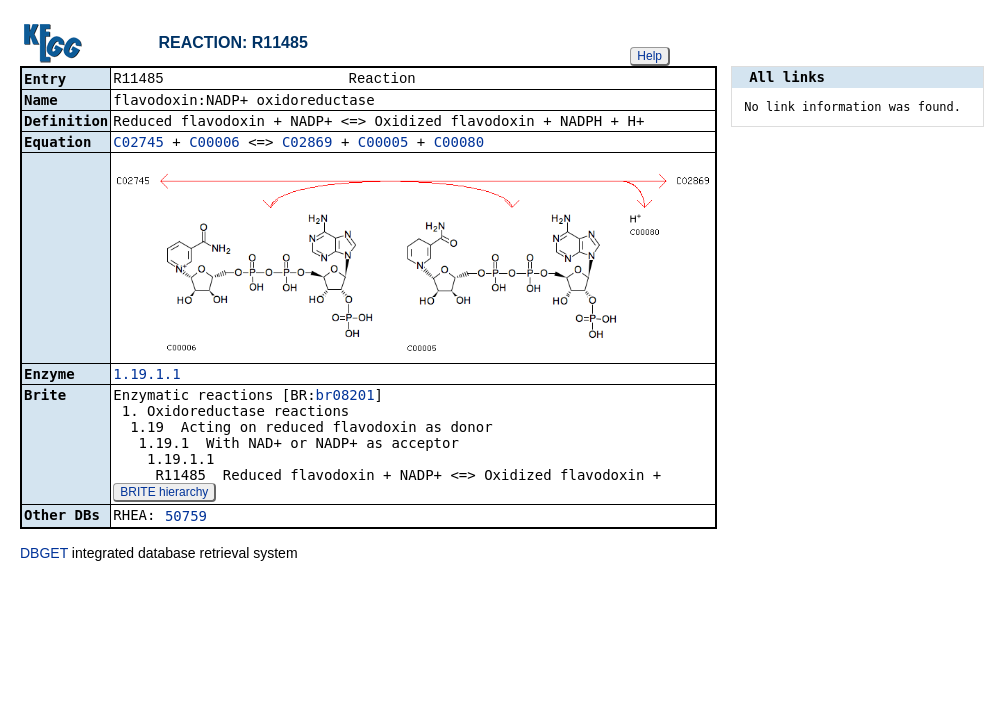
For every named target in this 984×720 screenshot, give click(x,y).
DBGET (44, 555)
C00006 (214, 144)
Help (649, 56)
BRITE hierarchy (164, 494)
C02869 (307, 144)
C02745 (138, 144)
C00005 (383, 144)
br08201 (345, 397)
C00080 (459, 144)
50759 (186, 518)
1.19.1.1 (146, 376)
